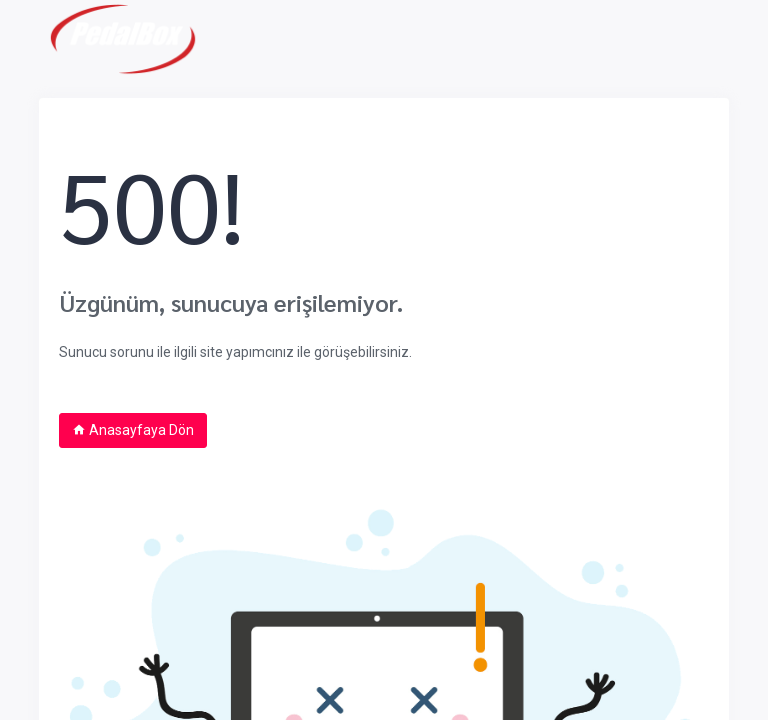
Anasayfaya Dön (133, 430)
